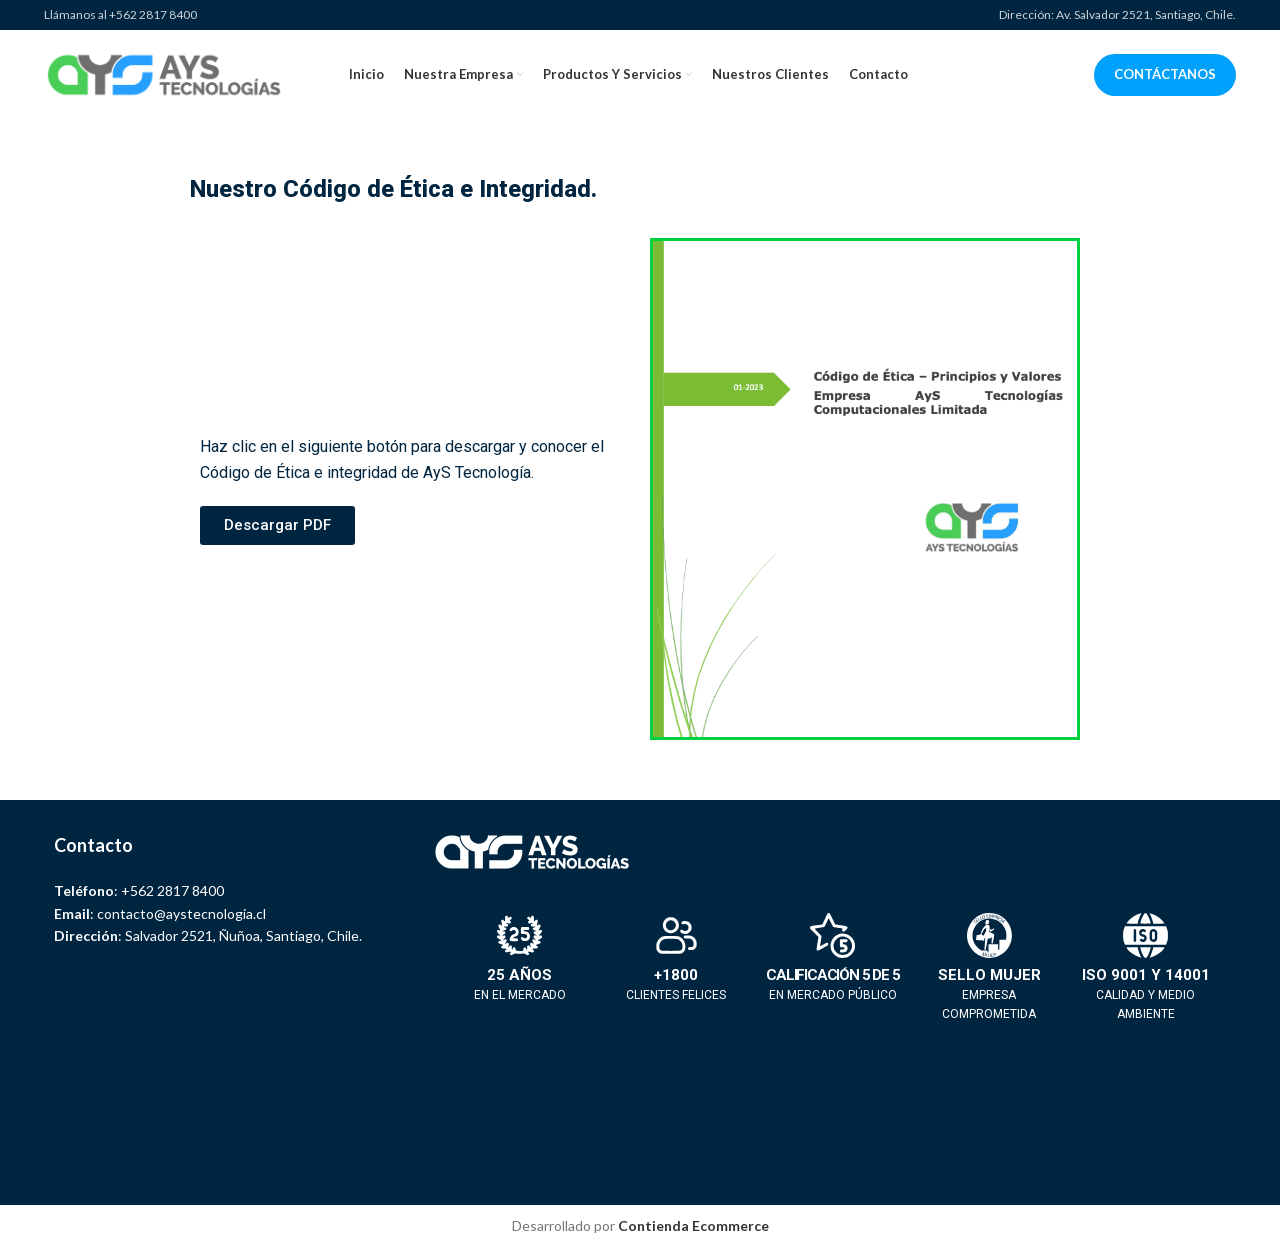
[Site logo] (164, 73)
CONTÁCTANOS (1165, 74)
